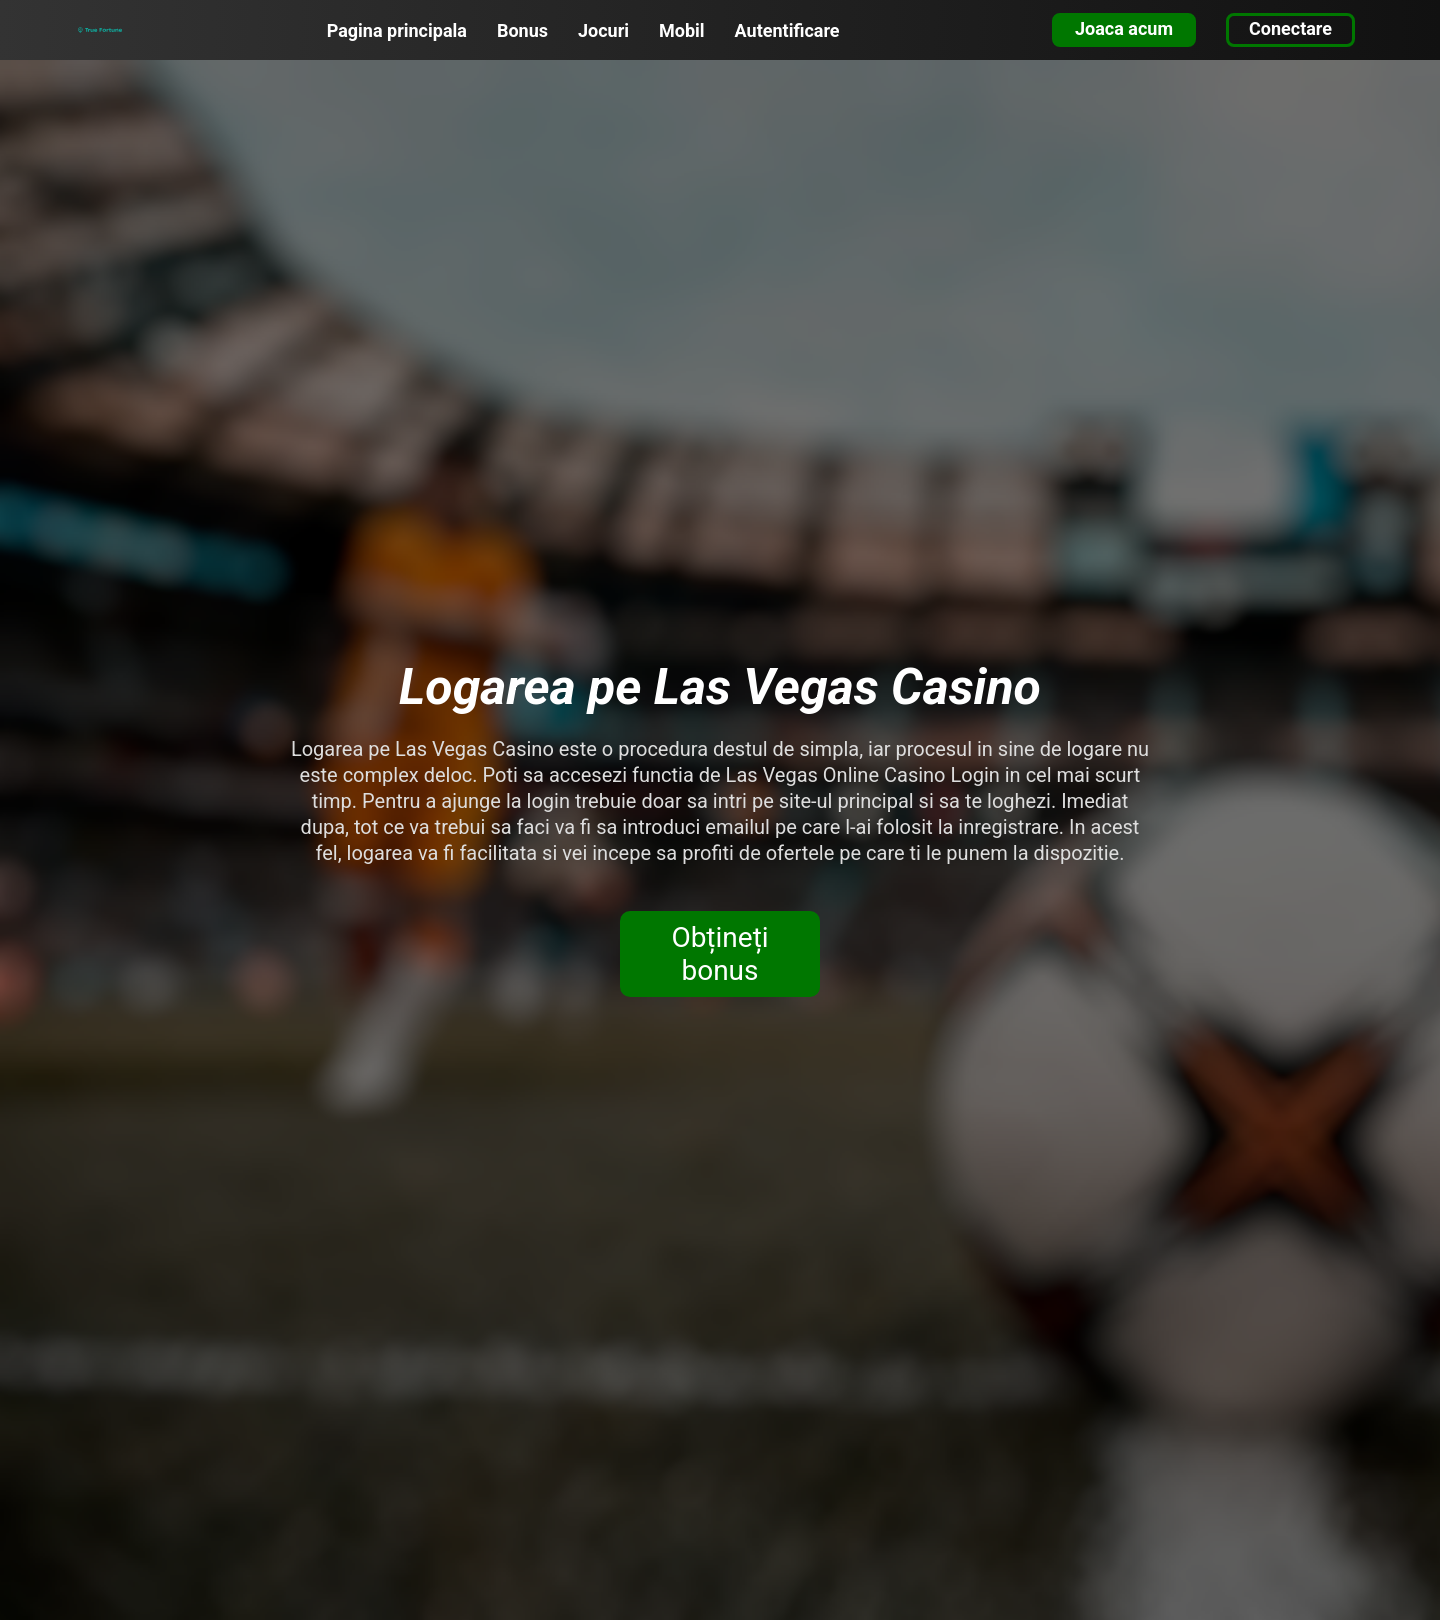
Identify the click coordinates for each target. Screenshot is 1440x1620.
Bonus (522, 30)
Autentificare (787, 30)
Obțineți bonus (719, 954)
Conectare (1290, 28)
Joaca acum (1124, 28)
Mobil (682, 30)
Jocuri (603, 30)
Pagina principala (397, 30)
